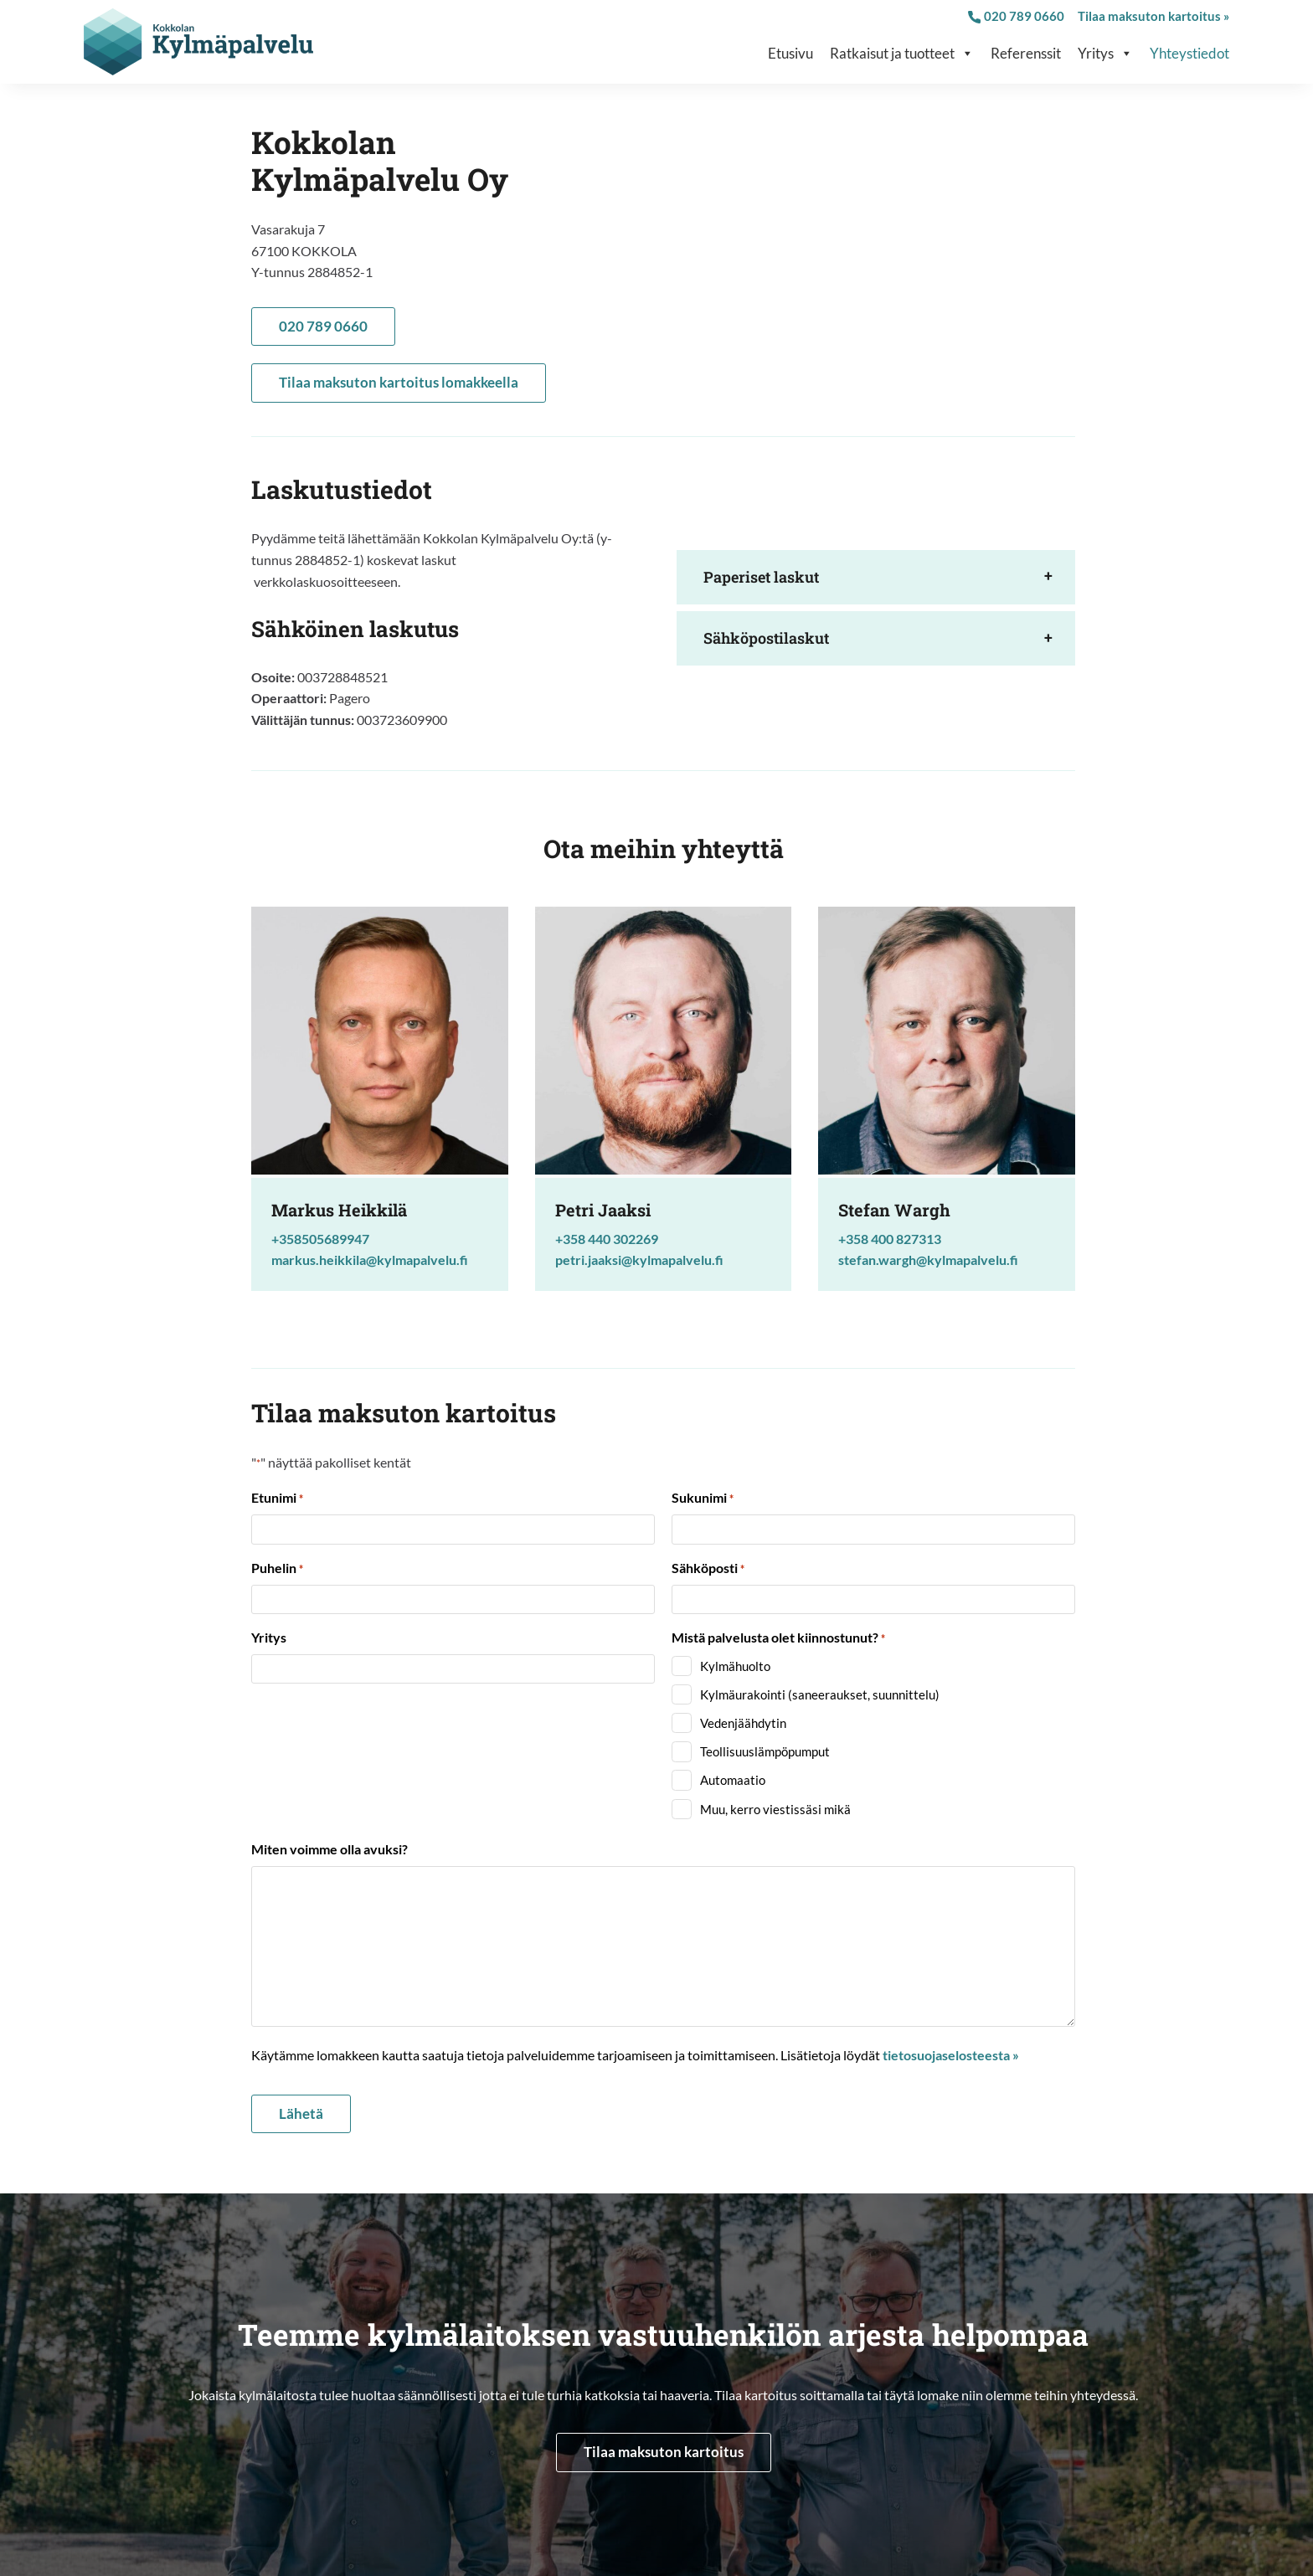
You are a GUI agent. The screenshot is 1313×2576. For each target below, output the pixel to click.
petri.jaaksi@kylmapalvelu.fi (639, 1259)
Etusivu (790, 53)
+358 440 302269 (606, 1239)
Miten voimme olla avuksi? (329, 1849)
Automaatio (732, 1779)
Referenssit (1026, 53)
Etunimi (277, 1498)
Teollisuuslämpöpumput (765, 1751)
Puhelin (277, 1569)
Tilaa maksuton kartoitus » (1153, 16)
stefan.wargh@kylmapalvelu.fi (928, 1259)
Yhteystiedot (1189, 53)
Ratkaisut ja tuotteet (902, 54)
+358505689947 (320, 1239)
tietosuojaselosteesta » (951, 2055)
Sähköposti (708, 1569)
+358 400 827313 (889, 1239)
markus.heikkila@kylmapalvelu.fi (369, 1259)
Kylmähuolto (735, 1666)
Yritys (1105, 54)
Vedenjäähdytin (743, 1722)
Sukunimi (703, 1498)
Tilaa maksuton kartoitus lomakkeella (398, 382)
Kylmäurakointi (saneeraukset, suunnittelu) (820, 1694)
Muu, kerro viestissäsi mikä (775, 1809)
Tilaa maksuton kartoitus (664, 2451)
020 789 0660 (1016, 16)
